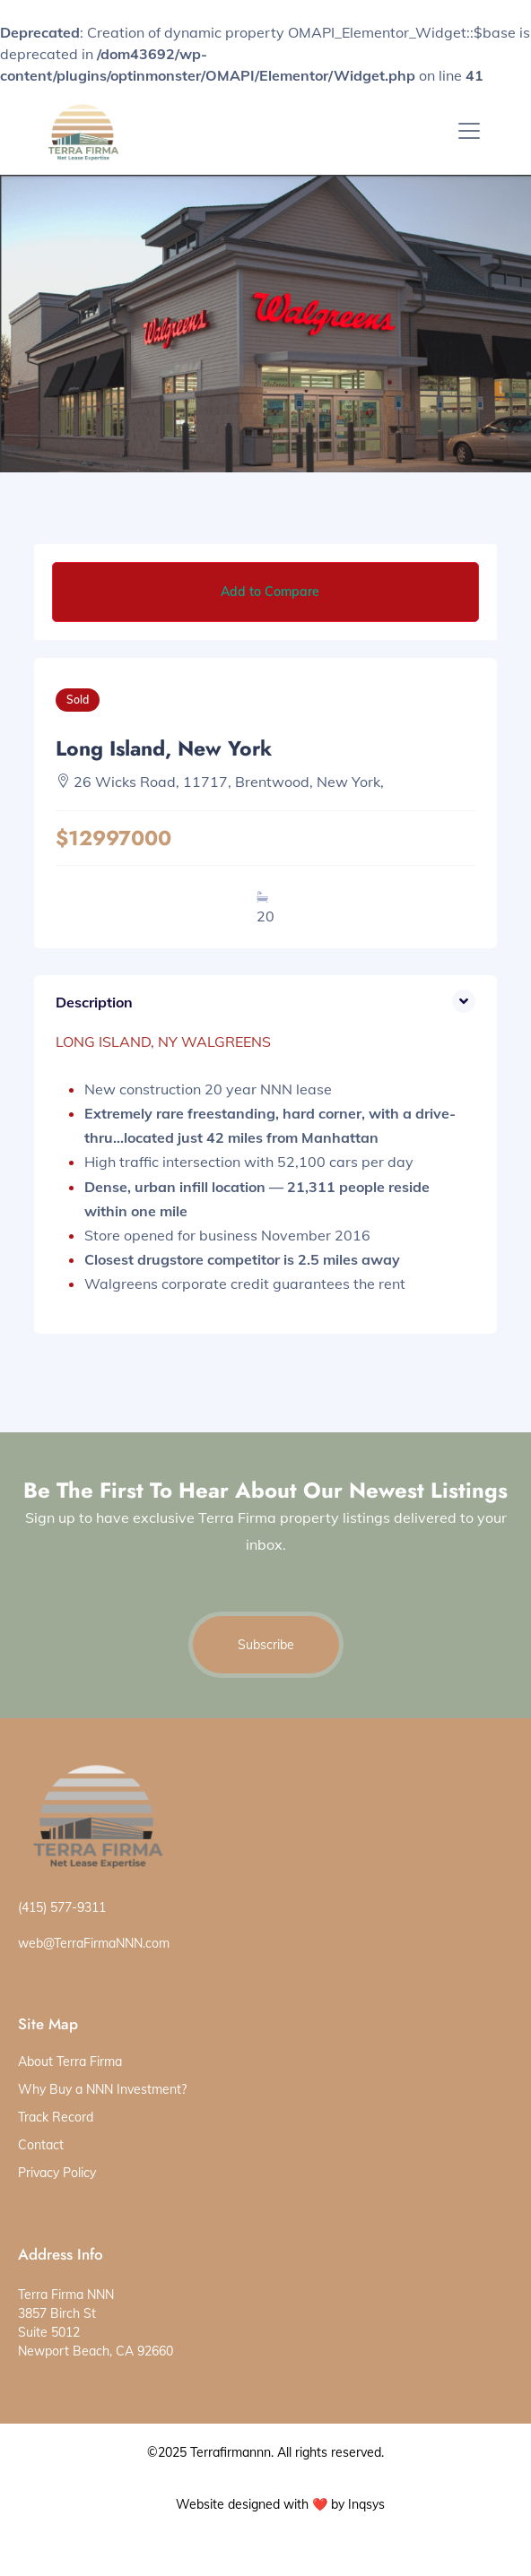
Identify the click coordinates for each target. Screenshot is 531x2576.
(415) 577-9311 (62, 1907)
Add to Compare (270, 591)
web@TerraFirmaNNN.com (94, 1943)
